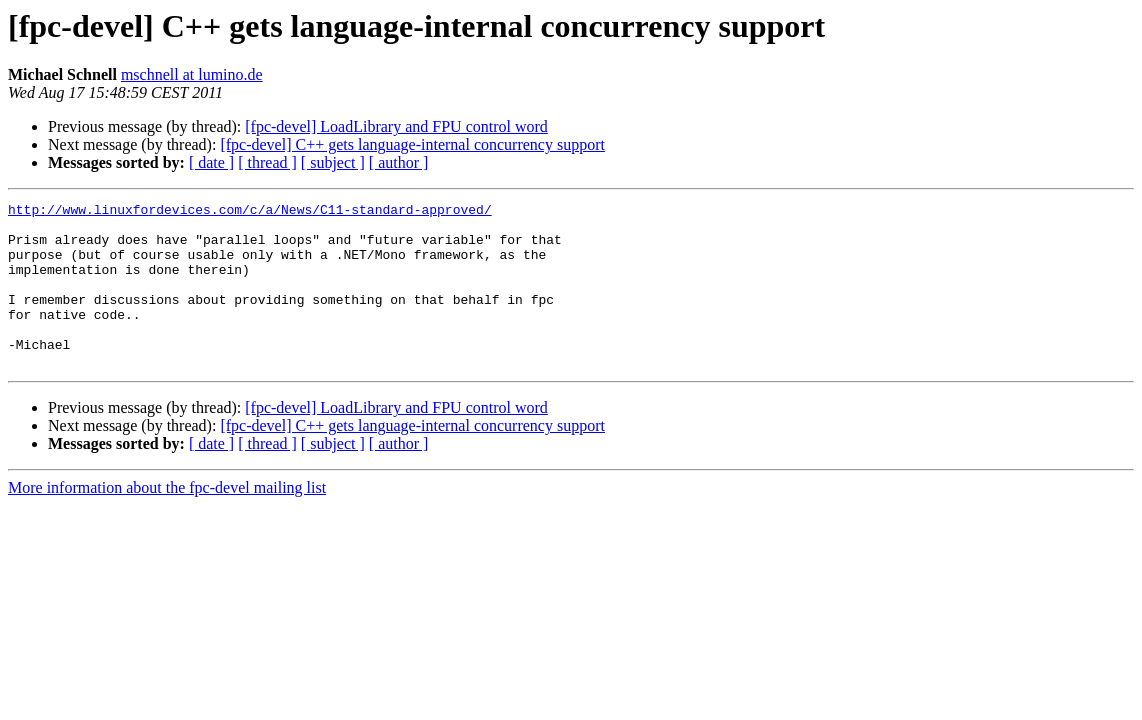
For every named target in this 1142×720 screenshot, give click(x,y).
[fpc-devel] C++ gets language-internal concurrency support (412, 144)
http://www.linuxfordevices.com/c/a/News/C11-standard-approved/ (250, 212)
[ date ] (211, 162)
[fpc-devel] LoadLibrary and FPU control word (396, 126)
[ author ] (399, 162)
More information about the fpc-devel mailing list (167, 520)
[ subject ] (333, 162)
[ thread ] (267, 162)
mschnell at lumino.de (192, 74)
